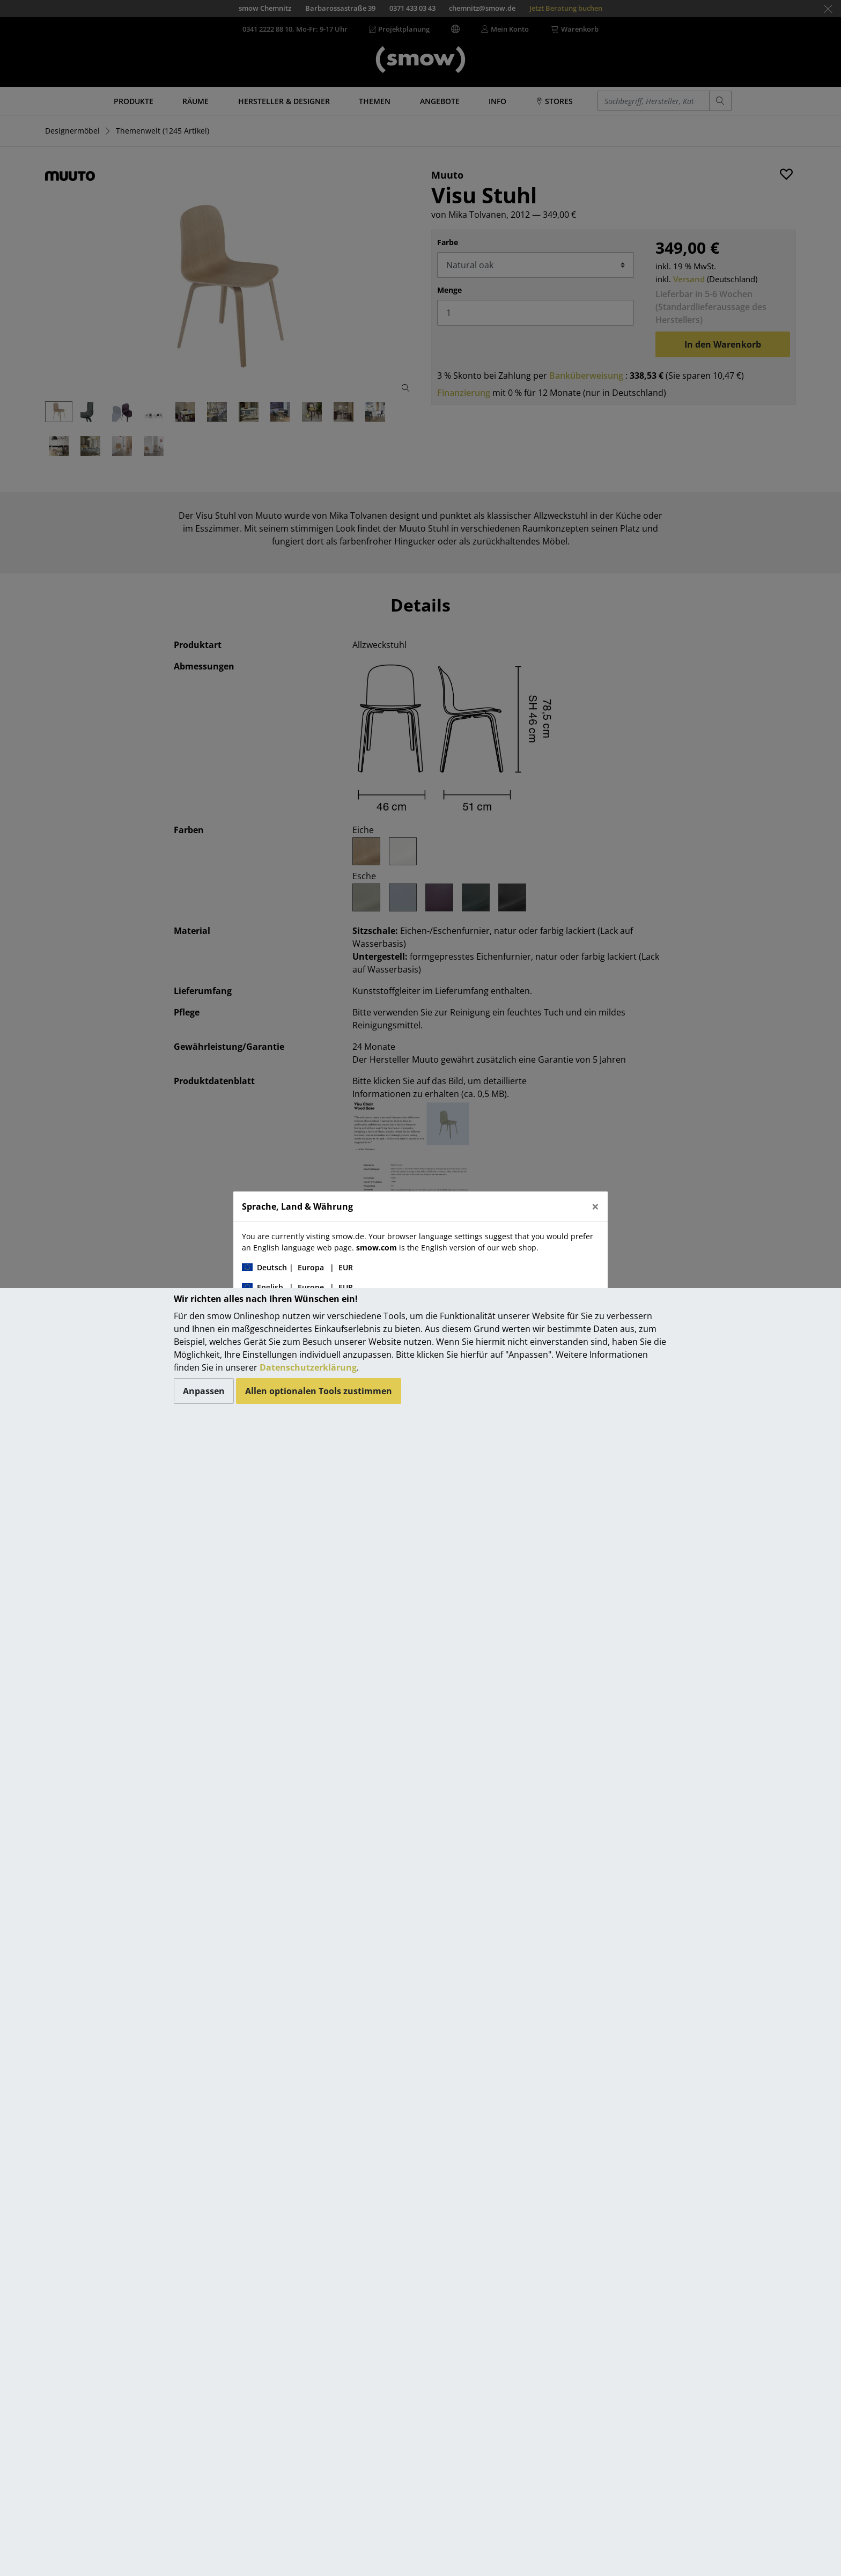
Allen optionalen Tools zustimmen (318, 1391)
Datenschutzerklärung (308, 1367)
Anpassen (204, 1391)
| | (297, 1267)
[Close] (595, 1206)
